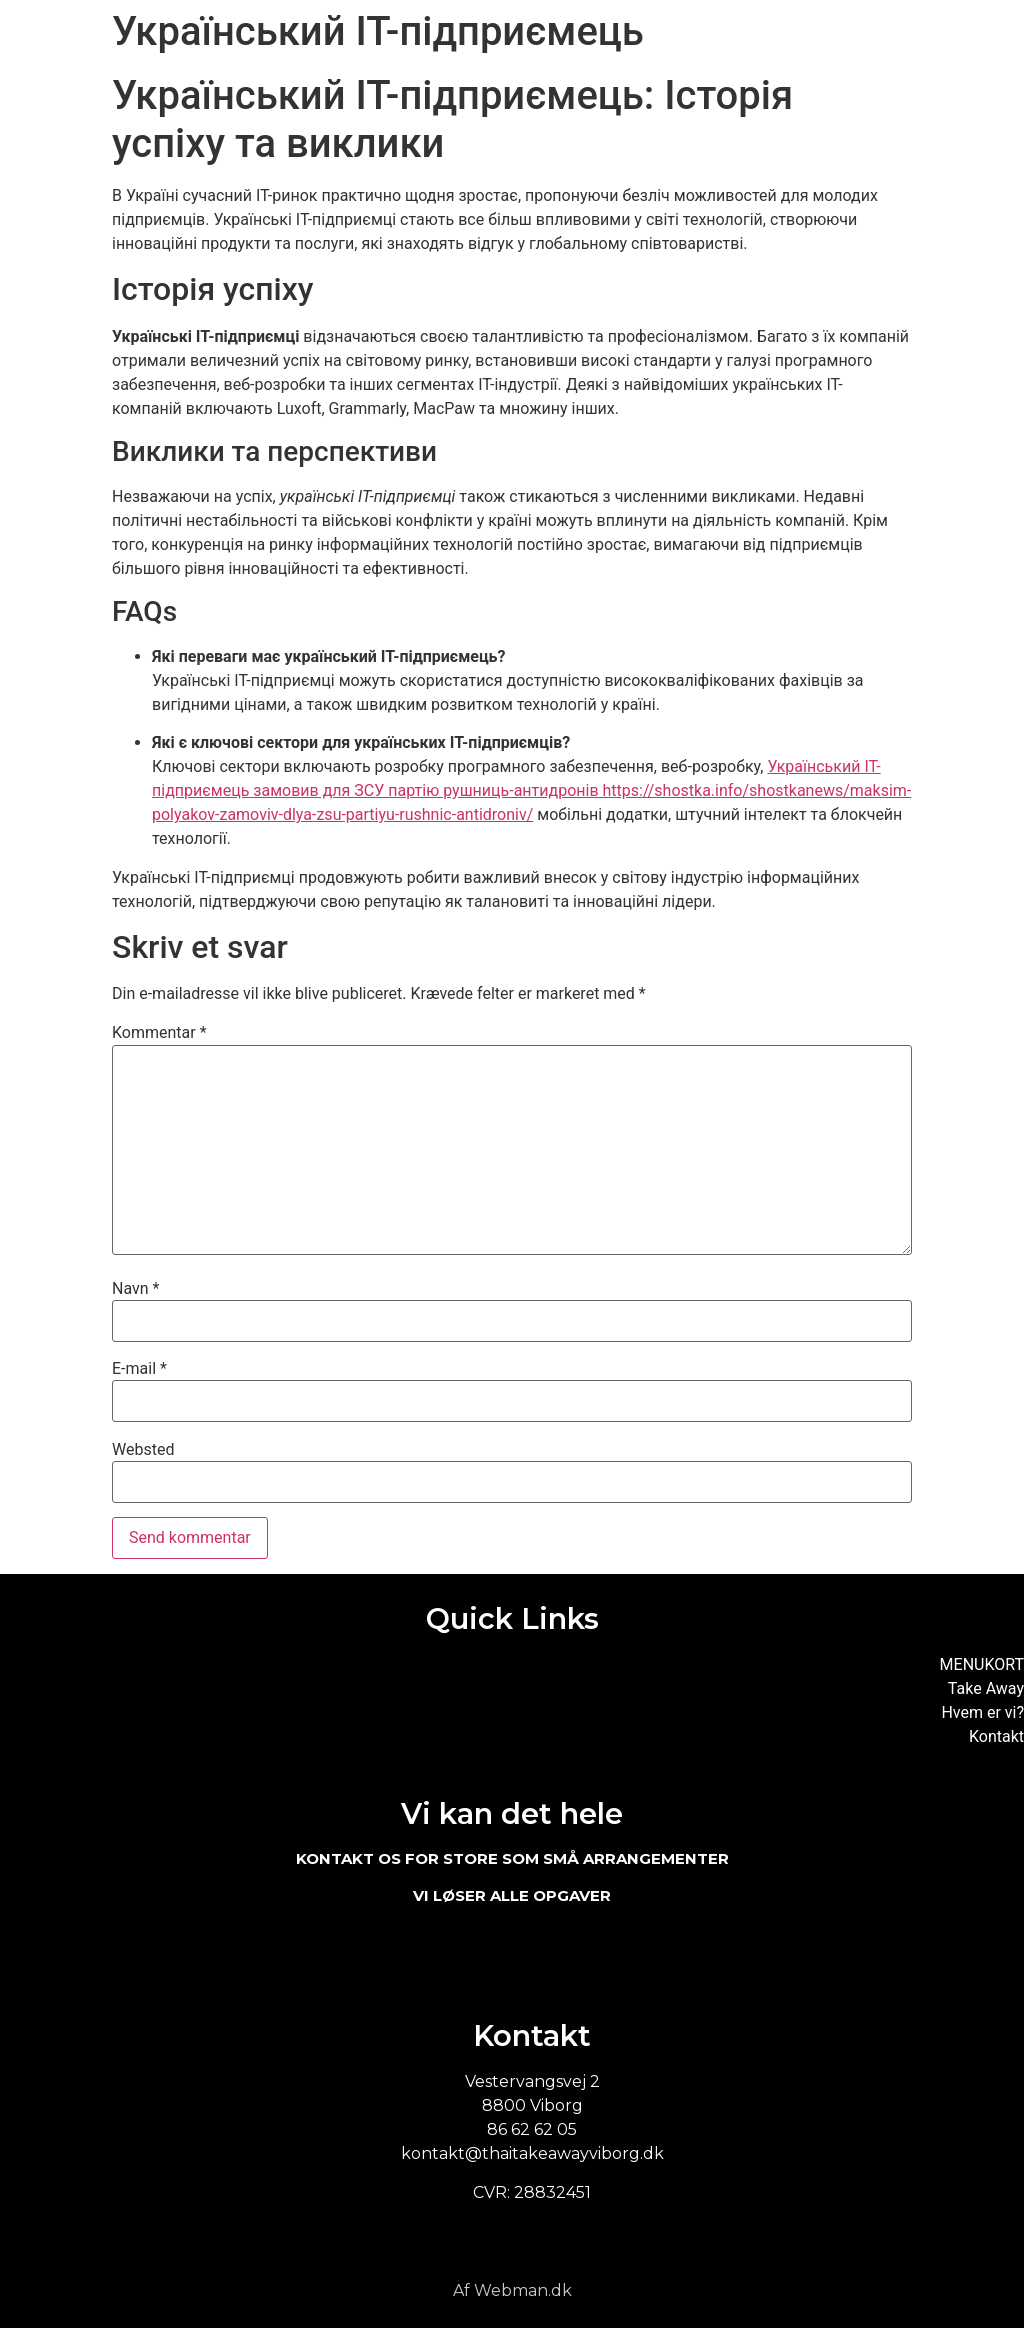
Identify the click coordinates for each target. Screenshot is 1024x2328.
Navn (135, 1289)
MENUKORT (982, 1664)
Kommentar (159, 1033)
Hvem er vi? (982, 1712)
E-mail (139, 1369)
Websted (143, 1450)
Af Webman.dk (512, 2290)
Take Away (986, 1688)
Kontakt (996, 1736)
